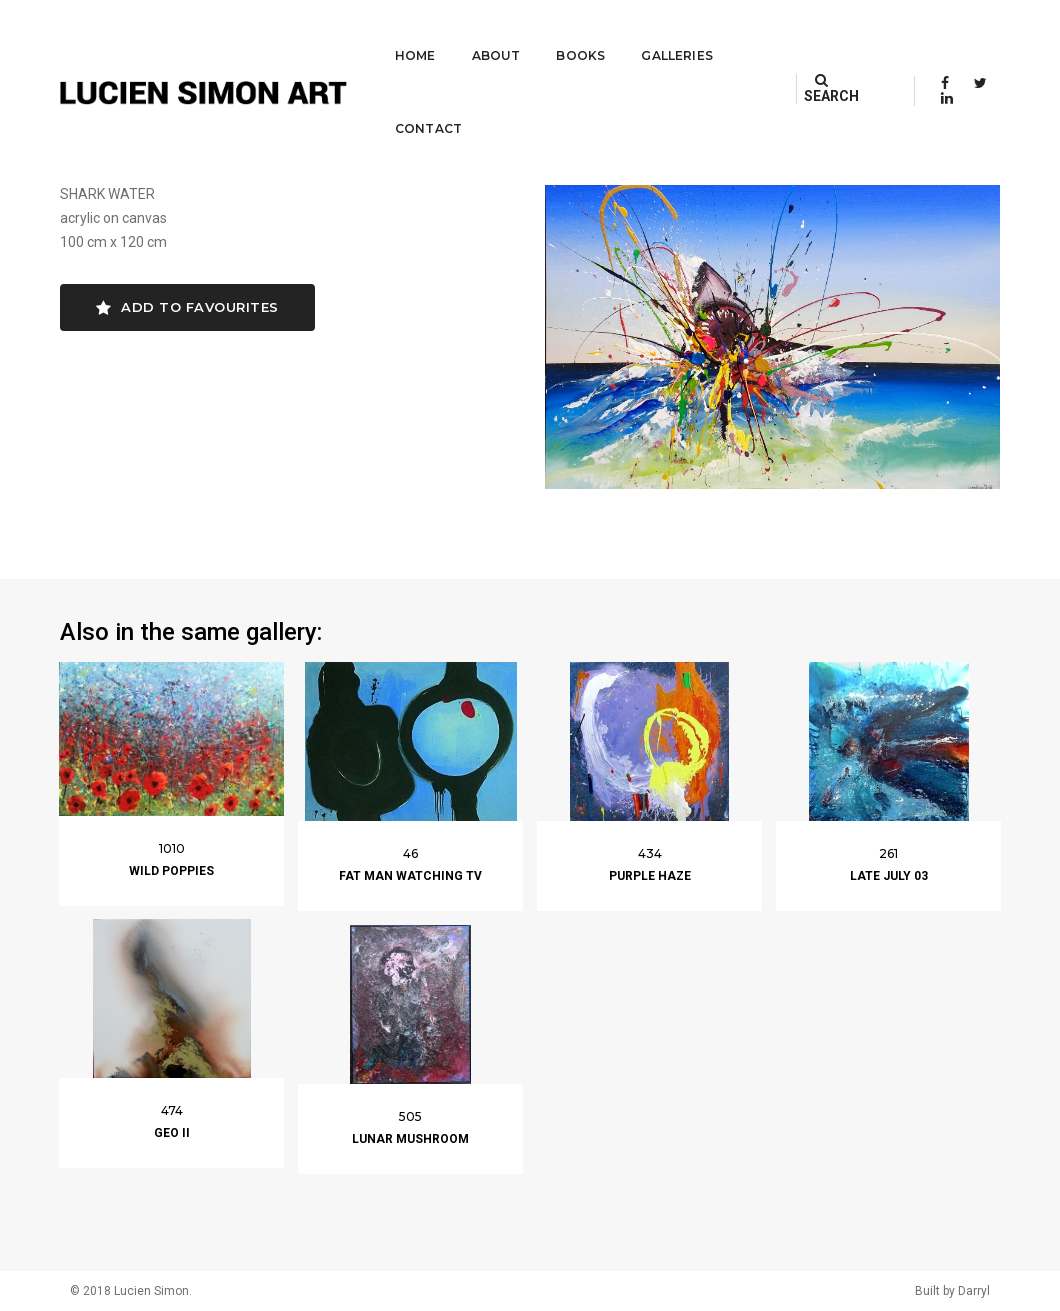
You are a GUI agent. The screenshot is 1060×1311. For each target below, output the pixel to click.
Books (498, 35)
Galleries (595, 35)
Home (333, 35)
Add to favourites (187, 307)
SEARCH (837, 35)
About (413, 35)
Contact (705, 35)
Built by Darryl (952, 1291)
